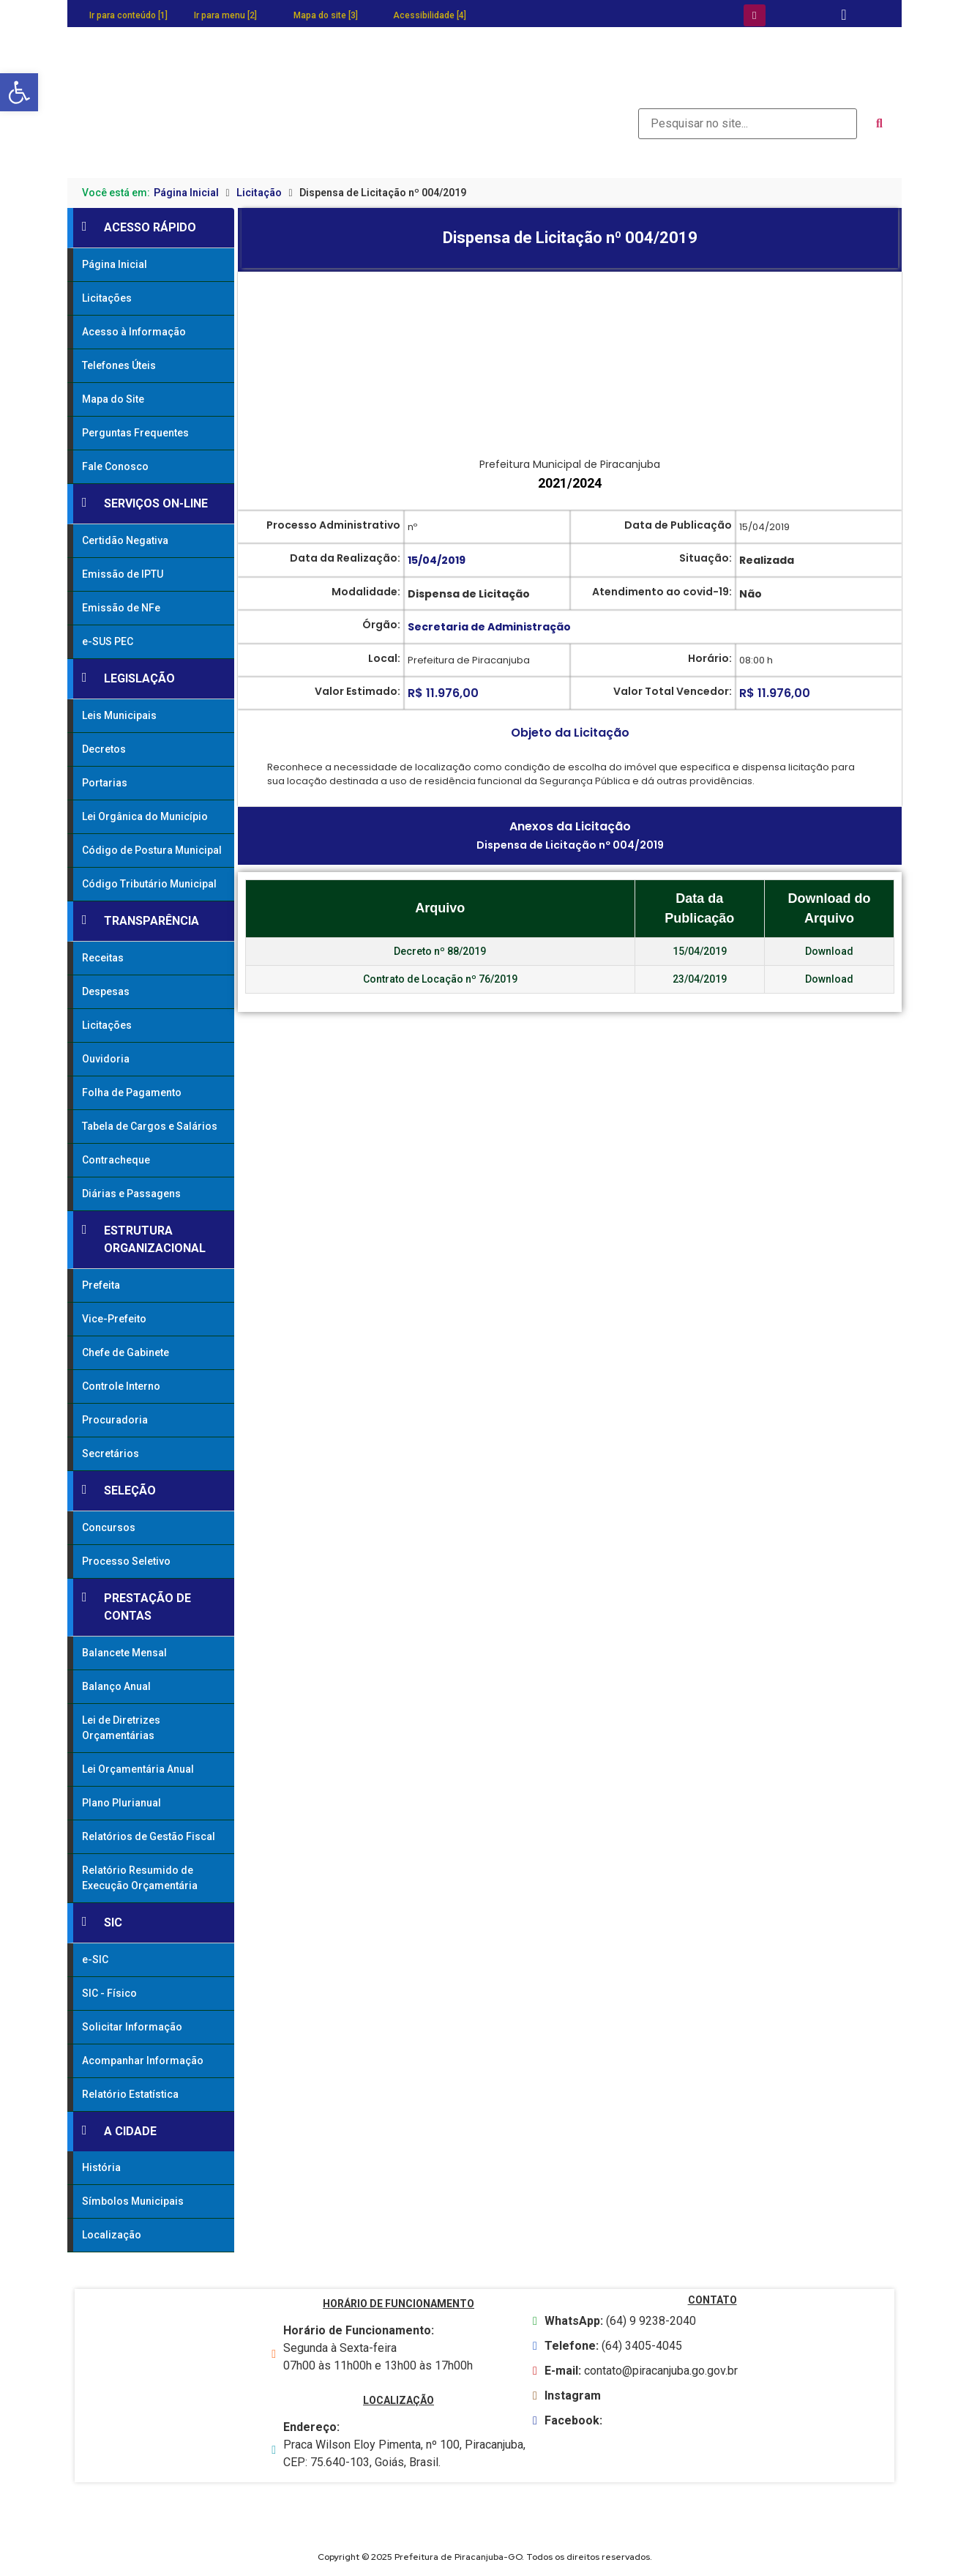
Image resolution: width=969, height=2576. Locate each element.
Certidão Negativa (125, 540)
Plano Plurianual (121, 1803)
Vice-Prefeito (114, 1319)
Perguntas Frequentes (135, 433)
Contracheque (116, 1160)
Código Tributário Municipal (149, 884)
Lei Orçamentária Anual (138, 1769)
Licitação (259, 192)
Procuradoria (115, 1420)
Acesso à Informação (134, 332)
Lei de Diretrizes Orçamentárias (121, 1727)
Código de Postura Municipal (152, 850)
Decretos (104, 749)
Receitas (103, 958)
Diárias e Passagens (131, 1193)
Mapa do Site (113, 399)
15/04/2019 (700, 951)
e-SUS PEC (107, 641)
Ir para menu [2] (225, 15)
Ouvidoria (106, 1059)
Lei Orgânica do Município (145, 816)
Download (829, 951)
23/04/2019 (700, 979)
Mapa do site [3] (325, 15)
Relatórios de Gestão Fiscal (148, 1836)
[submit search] (879, 123)
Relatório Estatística (130, 2094)
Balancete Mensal (124, 1653)
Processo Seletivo (126, 1561)
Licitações (107, 298)
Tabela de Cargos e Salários (149, 1126)
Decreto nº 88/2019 (440, 951)
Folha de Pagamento (132, 1092)
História (101, 2167)
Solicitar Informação (132, 2027)
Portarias (104, 783)
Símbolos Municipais (133, 2201)
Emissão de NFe (121, 608)
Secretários (110, 1453)
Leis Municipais (119, 715)
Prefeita (101, 1285)
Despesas (106, 991)
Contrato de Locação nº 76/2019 (440, 979)
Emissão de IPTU (122, 574)
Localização (111, 2235)
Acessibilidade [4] (429, 15)
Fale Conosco (115, 466)
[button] (19, 92)
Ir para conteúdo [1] (128, 15)
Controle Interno (121, 1386)
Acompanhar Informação (142, 2060)
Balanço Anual (116, 1686)
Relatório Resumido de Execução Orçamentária (140, 1877)
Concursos (108, 1527)
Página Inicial (186, 192)
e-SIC (95, 1959)
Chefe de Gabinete (125, 1352)
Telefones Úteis (119, 365)
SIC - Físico (109, 1993)
